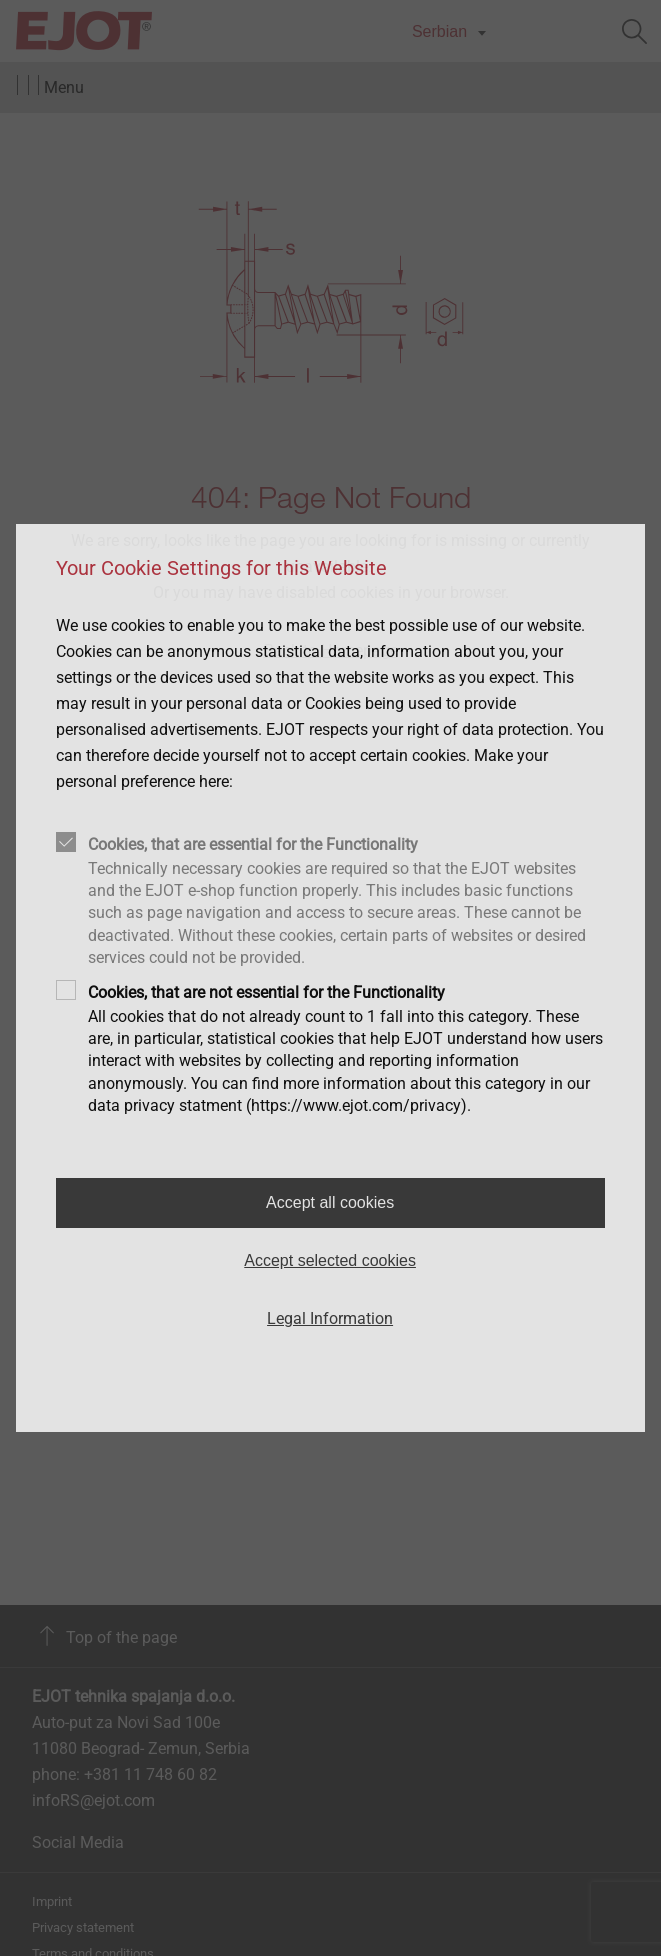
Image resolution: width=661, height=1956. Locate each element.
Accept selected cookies (330, 1260)
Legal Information (330, 1318)
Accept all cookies (330, 1202)
